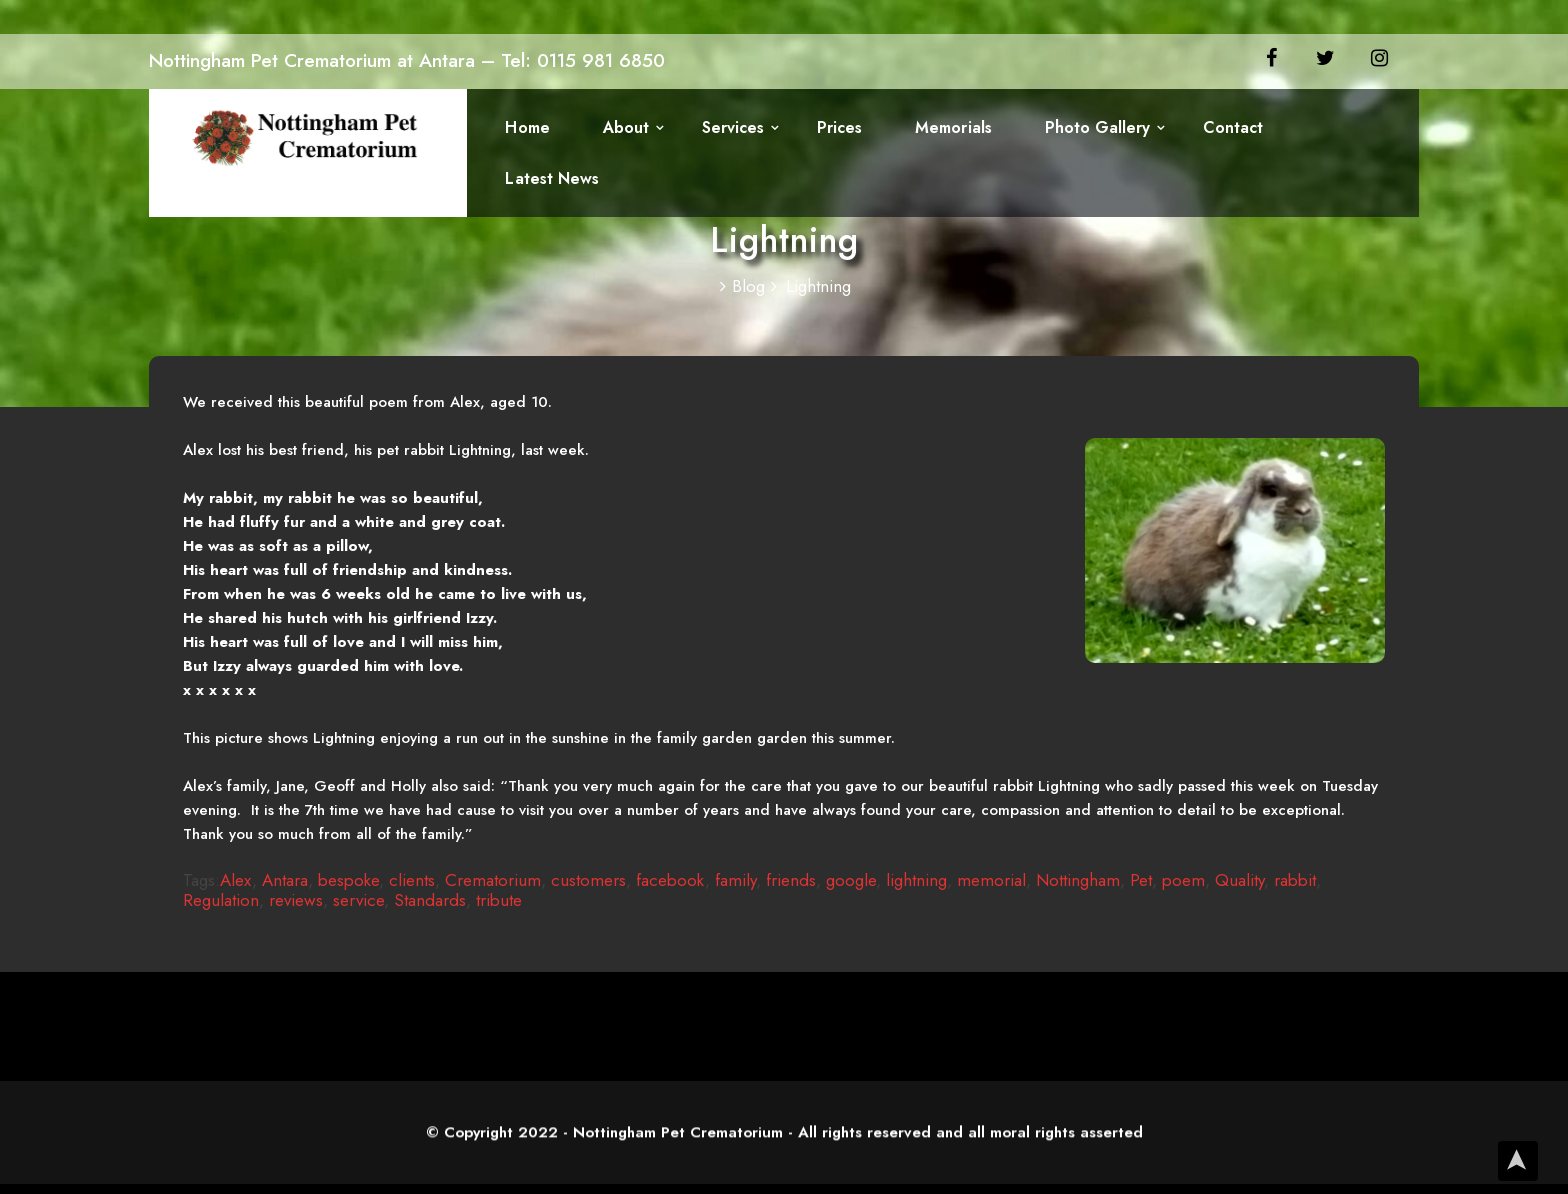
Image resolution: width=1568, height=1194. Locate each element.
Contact (1219, 129)
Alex (236, 880)
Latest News (551, 183)
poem (1183, 880)
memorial (991, 880)
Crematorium (493, 880)
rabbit (1295, 880)
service (358, 900)
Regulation (221, 900)
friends (791, 880)
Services (728, 129)
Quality (1239, 880)
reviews (296, 900)
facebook (670, 880)
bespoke (348, 880)
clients (412, 880)
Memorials (944, 129)
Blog (749, 286)
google (851, 880)
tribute (499, 900)
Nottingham (1078, 880)
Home (527, 129)
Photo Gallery (1085, 129)
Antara (285, 880)
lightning (916, 880)
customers (588, 880)
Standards (430, 900)
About (623, 129)
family (735, 880)
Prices (832, 129)
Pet (1141, 880)
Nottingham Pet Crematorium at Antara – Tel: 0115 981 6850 (407, 60)
